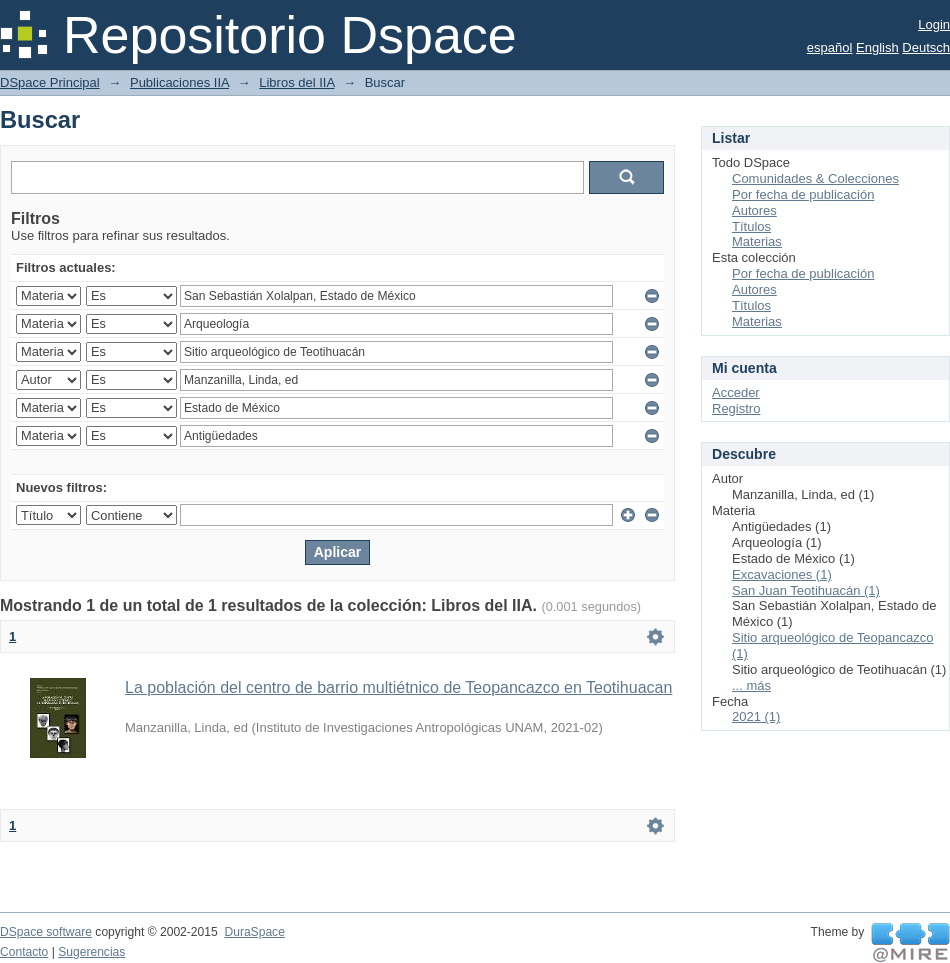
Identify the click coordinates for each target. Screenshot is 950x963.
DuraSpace (254, 932)
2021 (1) (756, 716)
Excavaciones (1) (782, 574)
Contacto (24, 952)
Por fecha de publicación (803, 194)
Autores (754, 210)
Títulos (751, 226)
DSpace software (46, 932)
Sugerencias (91, 952)
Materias (757, 241)
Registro (736, 408)
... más (751, 685)
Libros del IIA (296, 82)
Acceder (736, 392)
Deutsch (926, 47)
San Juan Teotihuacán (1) (806, 590)
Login (934, 24)
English (877, 47)
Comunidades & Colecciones (815, 178)
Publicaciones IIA (179, 82)
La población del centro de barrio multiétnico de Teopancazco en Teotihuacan (398, 687)
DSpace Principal (50, 82)
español (830, 47)
